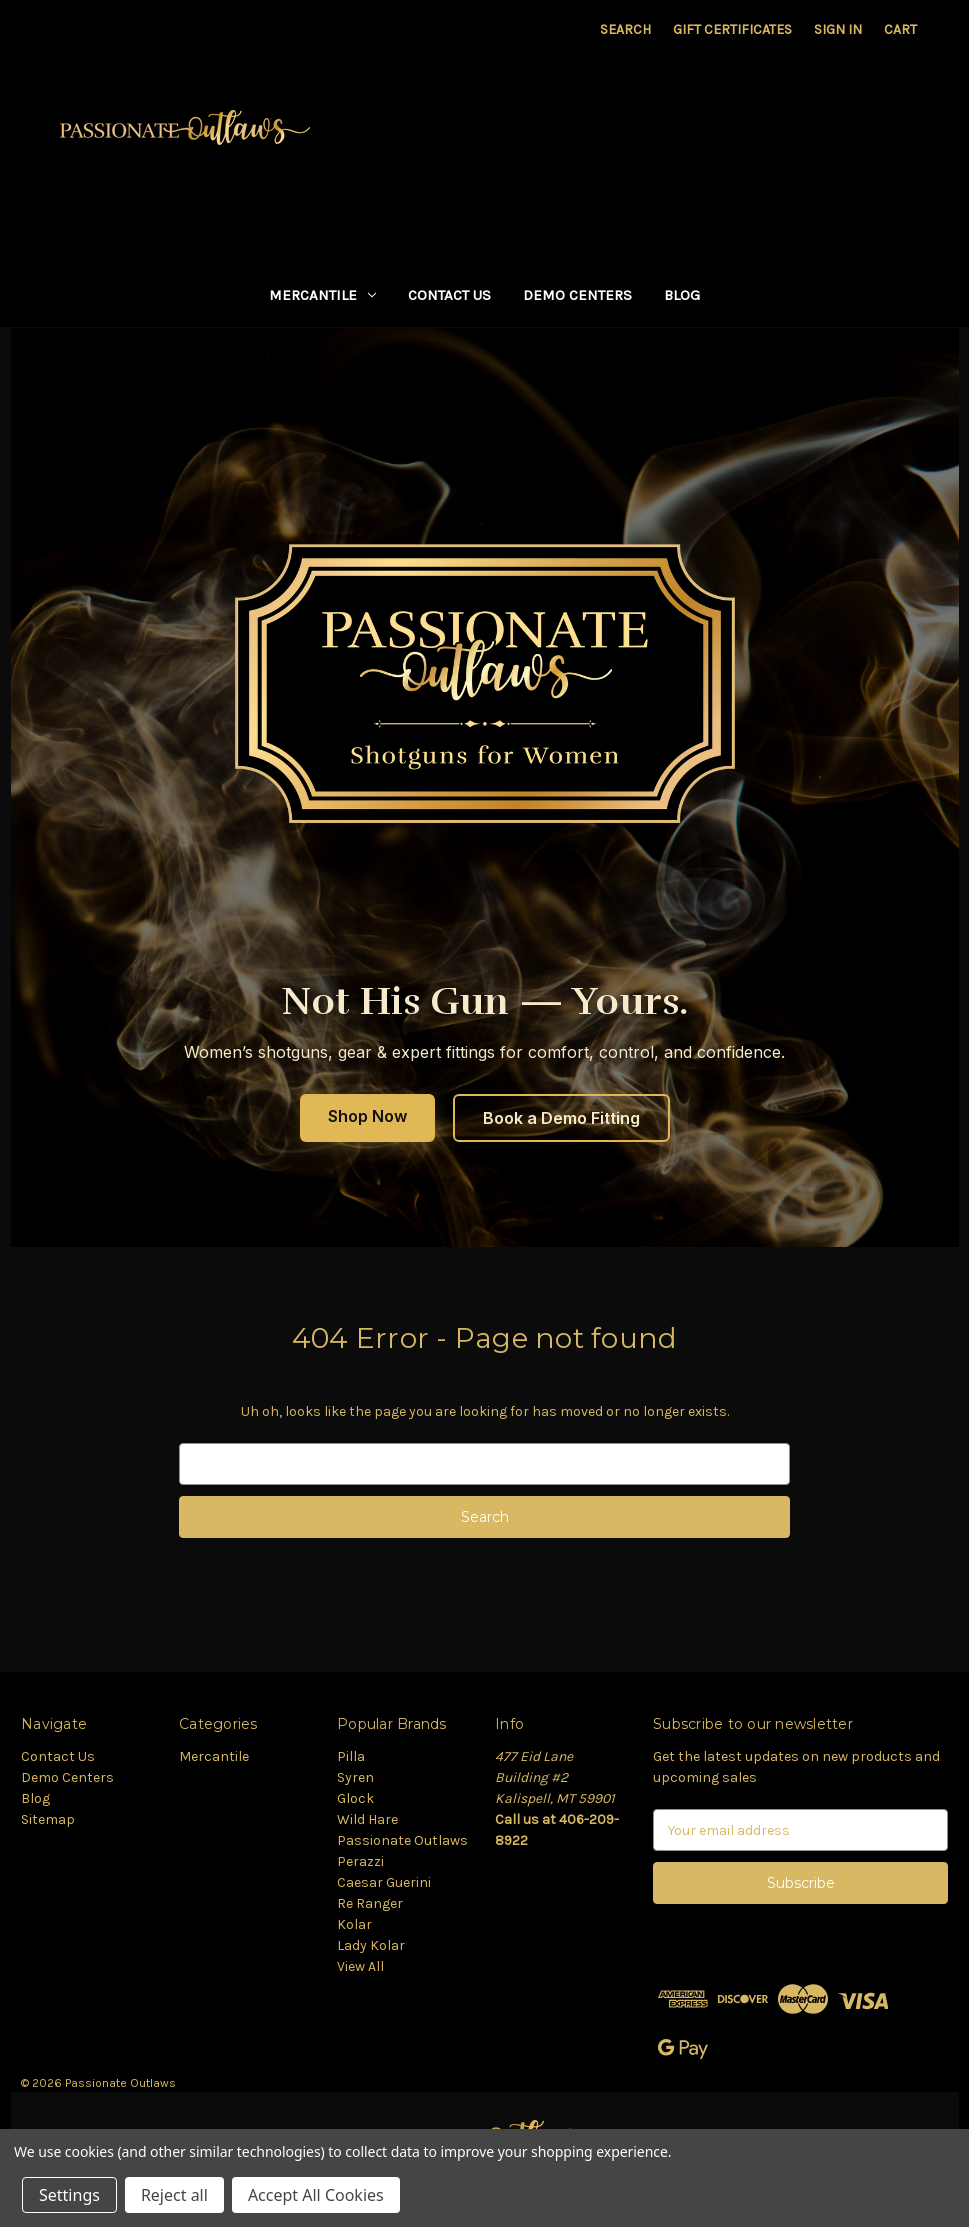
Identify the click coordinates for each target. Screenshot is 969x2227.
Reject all (174, 2195)
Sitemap (48, 1819)
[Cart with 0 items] (900, 29)
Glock (355, 1798)
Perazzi (360, 1861)
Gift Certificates (732, 29)
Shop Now (367, 1116)
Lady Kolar (371, 1945)
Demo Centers (577, 295)
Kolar (354, 1924)
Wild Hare (367, 1819)
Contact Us (449, 295)
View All (360, 1966)
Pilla (351, 1756)
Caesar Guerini (384, 1882)
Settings (69, 2195)
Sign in (838, 29)
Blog (682, 295)
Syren (355, 1777)
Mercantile (322, 295)
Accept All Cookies (316, 2195)
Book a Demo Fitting (561, 1118)
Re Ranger (370, 1903)
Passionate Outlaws (402, 1840)
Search (625, 29)
